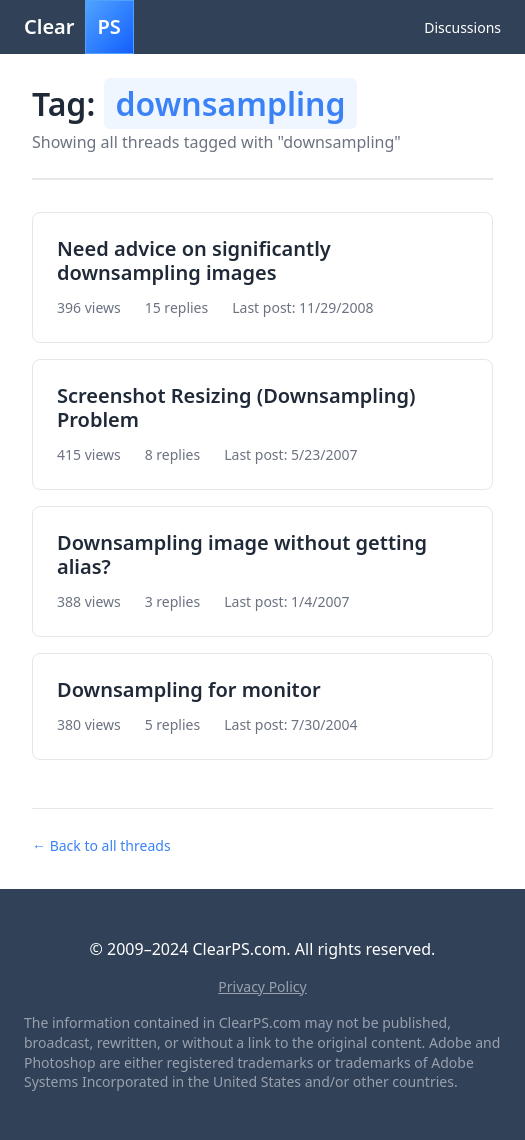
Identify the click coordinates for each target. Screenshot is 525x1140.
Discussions (462, 27)
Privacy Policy (262, 986)
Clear (79, 27)
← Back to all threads (101, 845)
